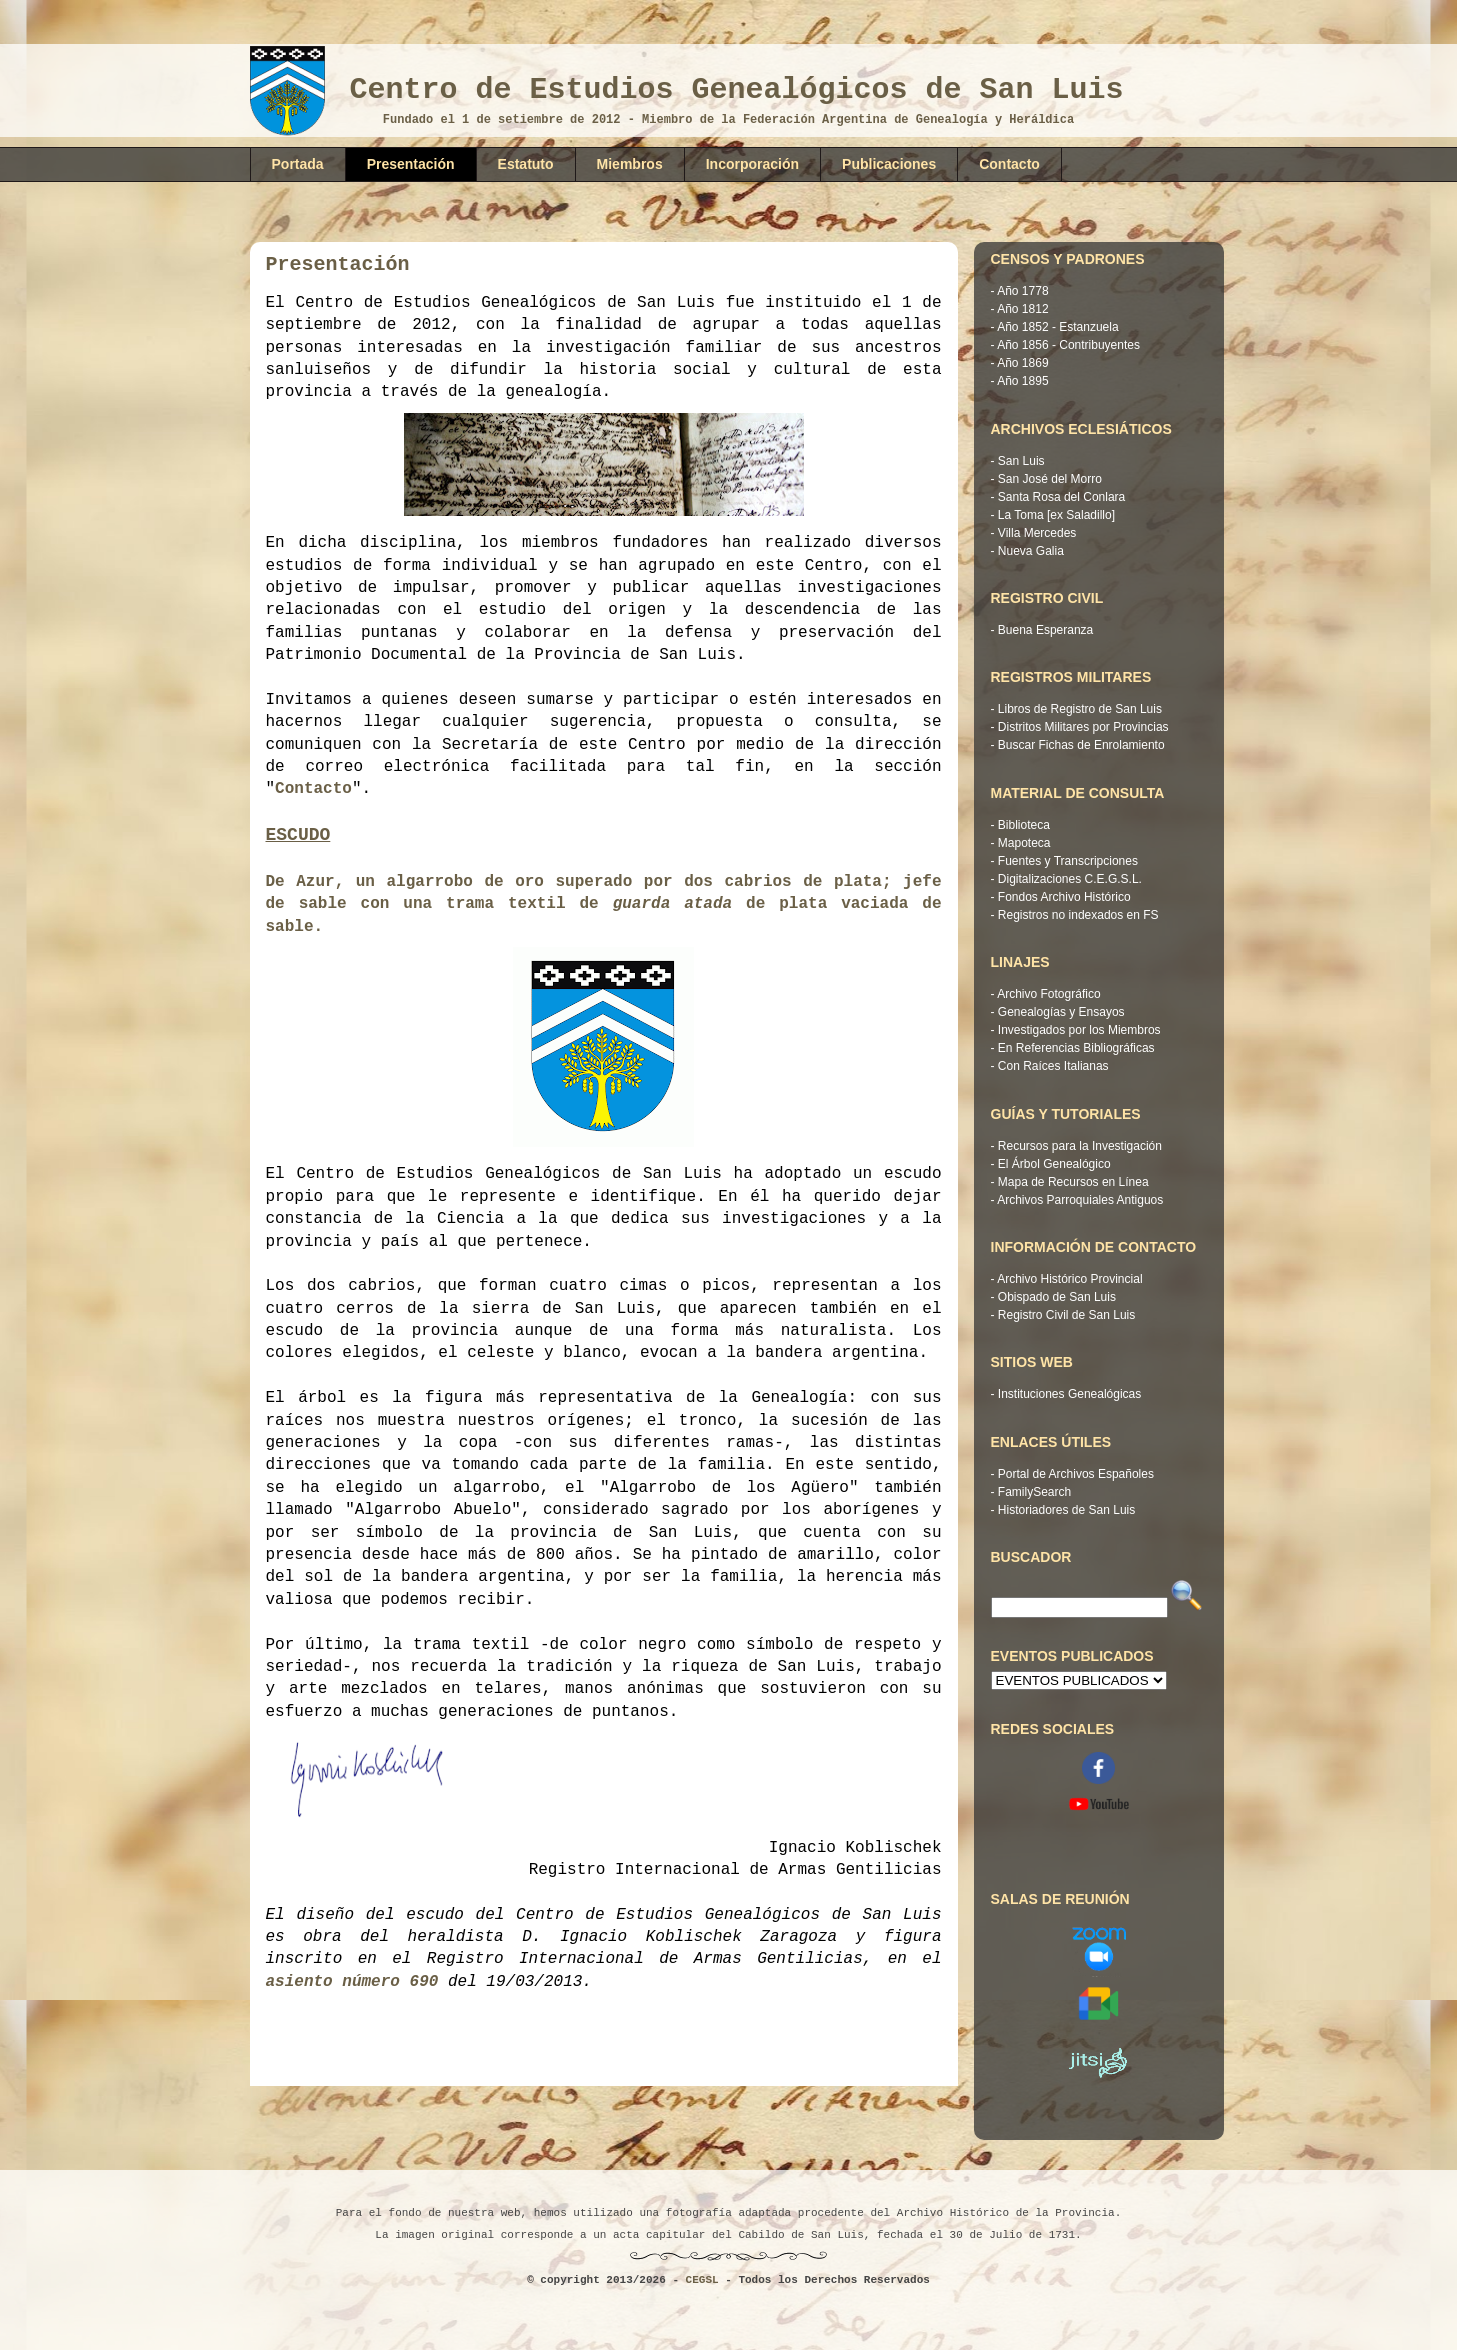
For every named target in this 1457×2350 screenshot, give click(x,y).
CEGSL (702, 2280)
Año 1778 (1022, 291)
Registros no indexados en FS (1078, 915)
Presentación (411, 164)
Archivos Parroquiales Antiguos (1080, 1200)
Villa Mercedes (1037, 533)
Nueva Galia (1031, 551)
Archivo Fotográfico (1048, 994)
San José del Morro (1050, 479)
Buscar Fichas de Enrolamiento (1081, 745)
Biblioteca (1024, 825)
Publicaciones (889, 164)
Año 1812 (1022, 309)
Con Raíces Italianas (1053, 1066)
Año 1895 (1022, 381)
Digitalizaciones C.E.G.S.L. (1070, 879)
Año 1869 (1022, 363)
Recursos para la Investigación (1080, 1146)
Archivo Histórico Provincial (1069, 1279)
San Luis (1021, 461)
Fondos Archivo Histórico (1064, 897)
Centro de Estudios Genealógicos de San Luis (737, 90)
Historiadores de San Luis (1066, 1510)
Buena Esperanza (1045, 630)
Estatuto (526, 164)
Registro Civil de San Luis (1066, 1315)
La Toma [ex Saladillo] (1056, 515)
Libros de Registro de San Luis (1080, 709)
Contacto (1009, 164)
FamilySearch (1034, 1492)
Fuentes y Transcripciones (1068, 861)
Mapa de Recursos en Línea (1073, 1182)
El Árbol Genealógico (1054, 1164)
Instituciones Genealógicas (1069, 1394)
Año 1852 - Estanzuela (1057, 327)
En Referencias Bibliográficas (1076, 1048)
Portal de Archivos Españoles (1076, 1474)
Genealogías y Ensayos (1061, 1012)
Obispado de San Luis (1057, 1297)
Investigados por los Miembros (1079, 1030)
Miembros (630, 164)
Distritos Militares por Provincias (1083, 727)
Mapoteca (1024, 843)
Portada (298, 164)
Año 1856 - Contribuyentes (1068, 345)
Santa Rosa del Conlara (1061, 497)
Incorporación (752, 164)
